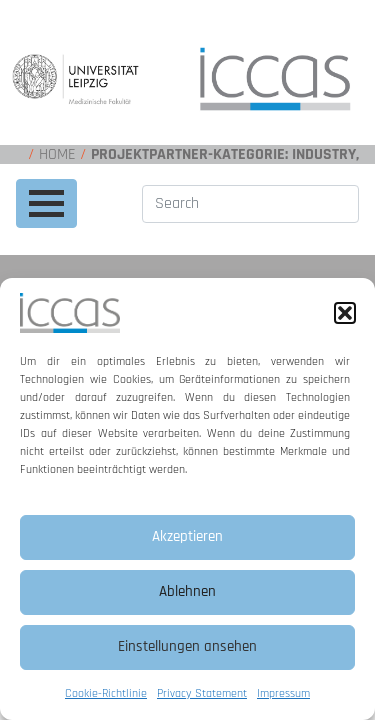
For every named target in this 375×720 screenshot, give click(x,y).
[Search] (250, 204)
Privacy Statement (202, 693)
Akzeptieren (187, 536)
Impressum (283, 693)
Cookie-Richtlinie (106, 693)
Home (57, 154)
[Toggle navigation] (46, 203)
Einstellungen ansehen (187, 646)
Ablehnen (187, 591)
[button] (345, 313)
